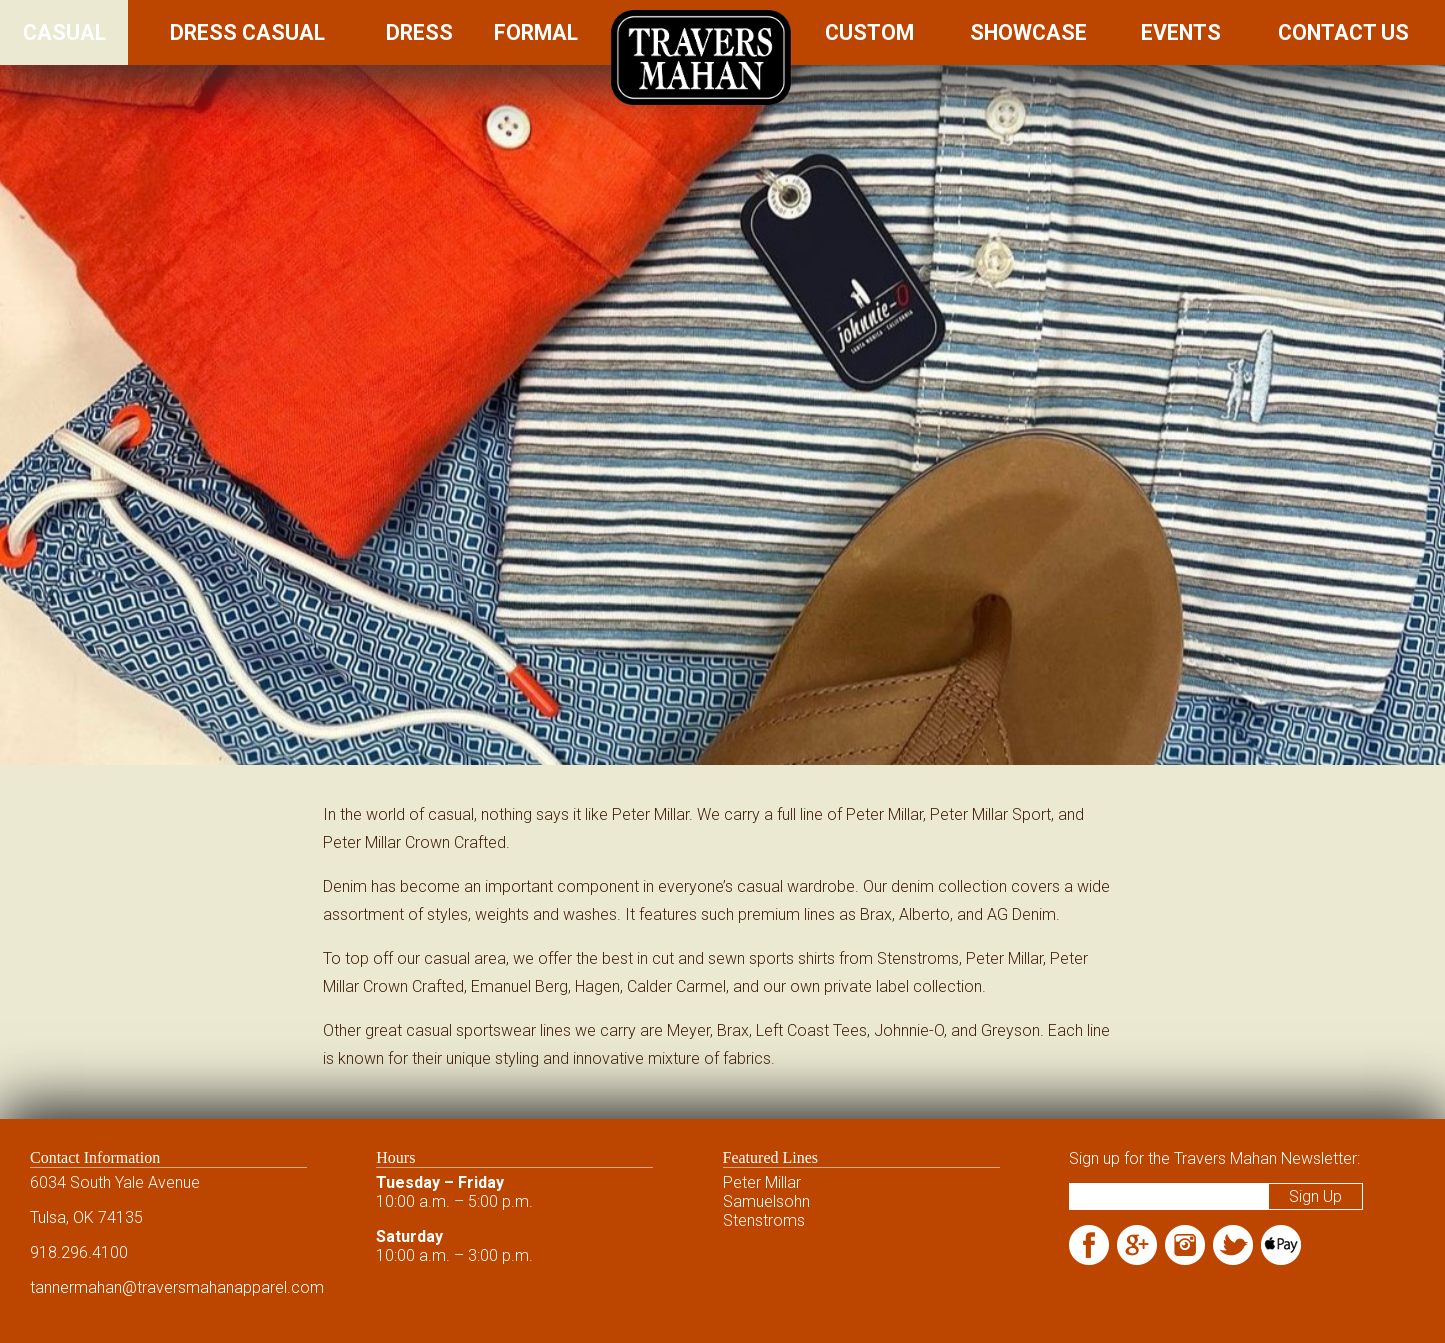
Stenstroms (764, 1220)
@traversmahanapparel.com (223, 1287)
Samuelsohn (766, 1201)
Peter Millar (762, 1182)
